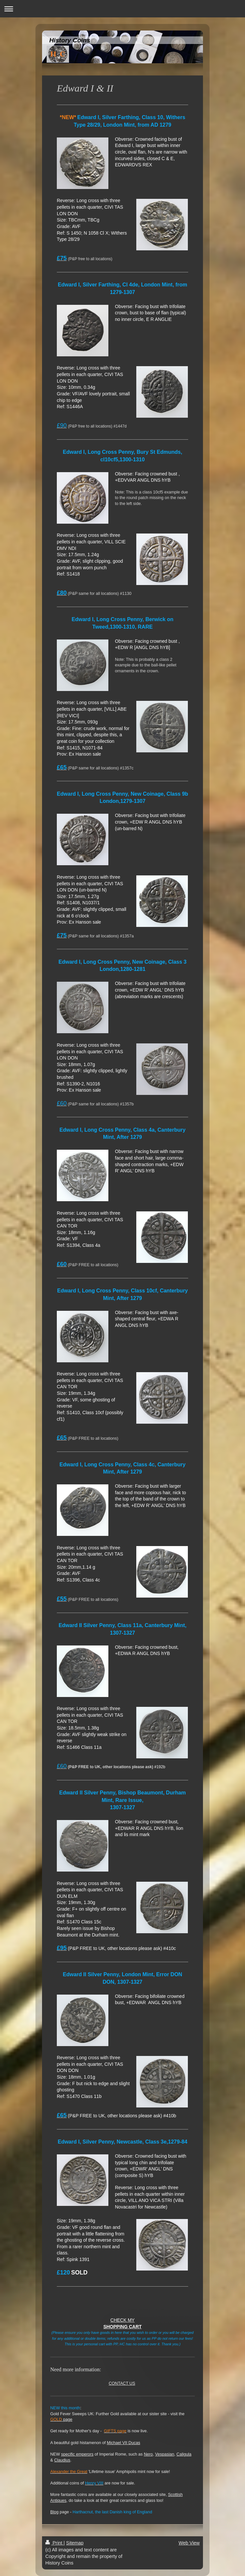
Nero (148, 2454)
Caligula (183, 2454)
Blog (54, 2512)
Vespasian (164, 2454)
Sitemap (74, 2542)
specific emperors (77, 2454)
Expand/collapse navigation (122, 9)
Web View (189, 2542)
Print (54, 2542)
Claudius (62, 2460)
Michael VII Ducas (123, 2442)
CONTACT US (122, 2383)
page (61, 2419)
